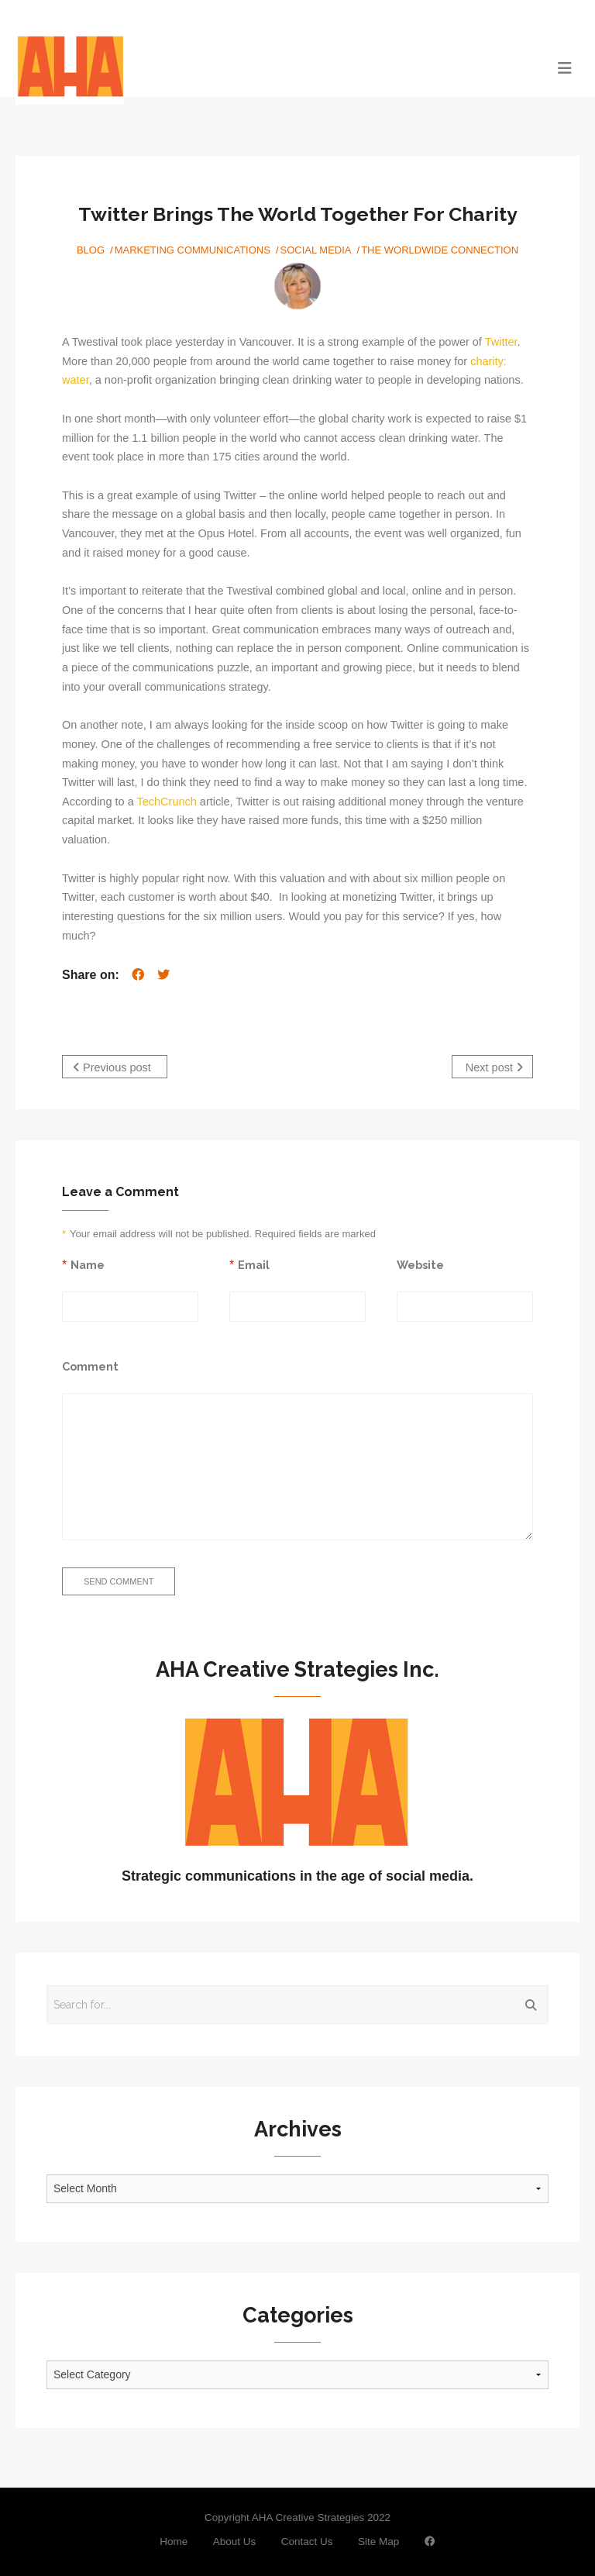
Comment (90, 1366)
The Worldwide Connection (439, 250)
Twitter (501, 342)
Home (173, 2541)
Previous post (112, 1067)
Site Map (378, 2541)
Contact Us (307, 2541)
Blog (91, 250)
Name (88, 1264)
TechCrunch (166, 801)
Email (254, 1264)
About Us (234, 2541)
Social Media (316, 250)
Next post (494, 1067)
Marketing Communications (192, 250)
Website (420, 1264)
